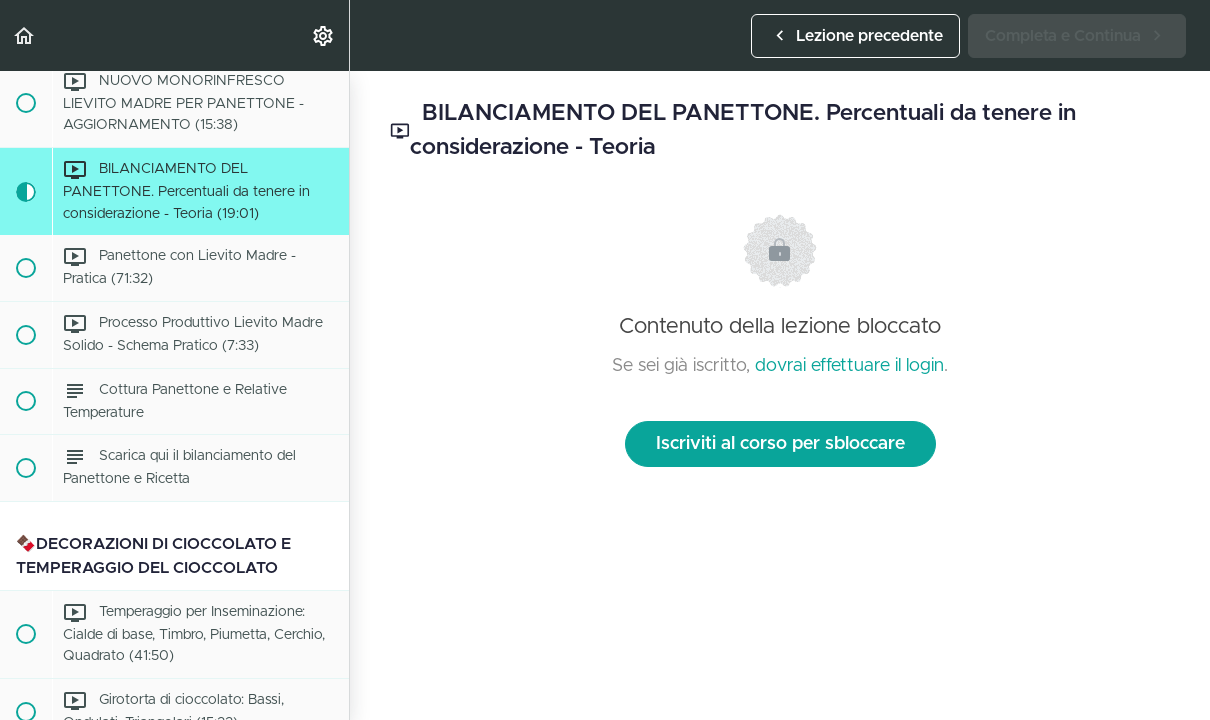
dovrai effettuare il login (849, 366)
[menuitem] (324, 35)
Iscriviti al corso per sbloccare (780, 444)
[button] (25, 35)
